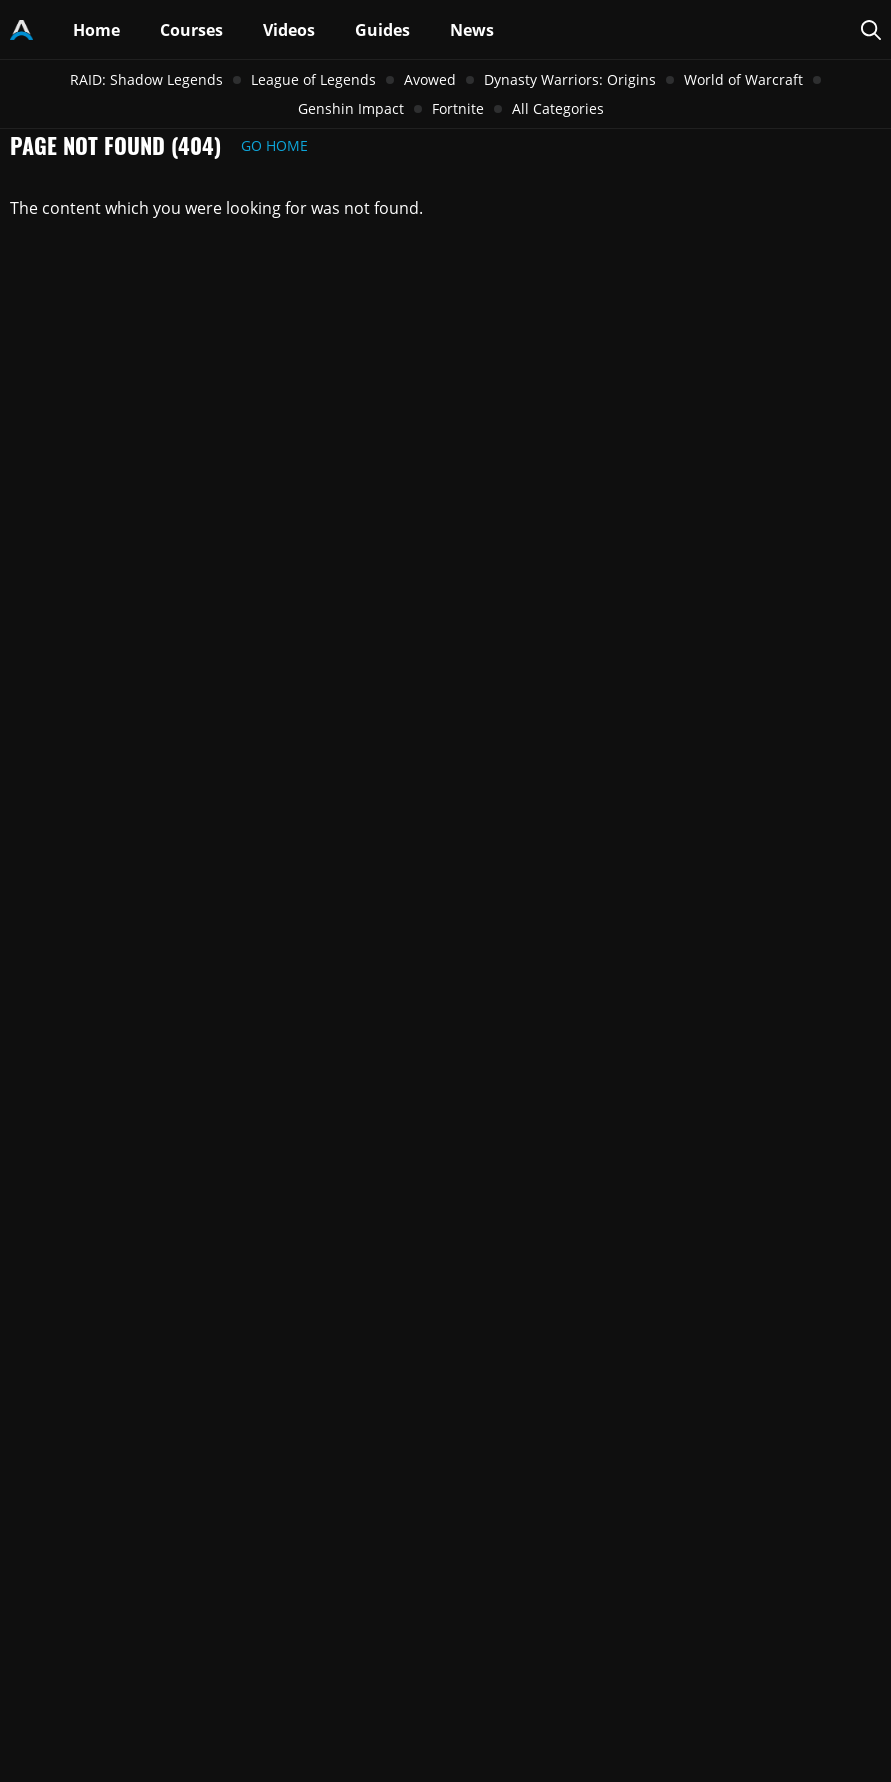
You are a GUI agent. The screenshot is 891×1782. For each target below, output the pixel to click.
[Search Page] (871, 30)
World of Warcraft (743, 79)
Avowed (430, 79)
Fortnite (458, 108)
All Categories (558, 108)
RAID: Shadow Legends (146, 79)
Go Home (274, 145)
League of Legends (313, 79)
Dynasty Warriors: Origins (570, 79)
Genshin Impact (351, 108)
